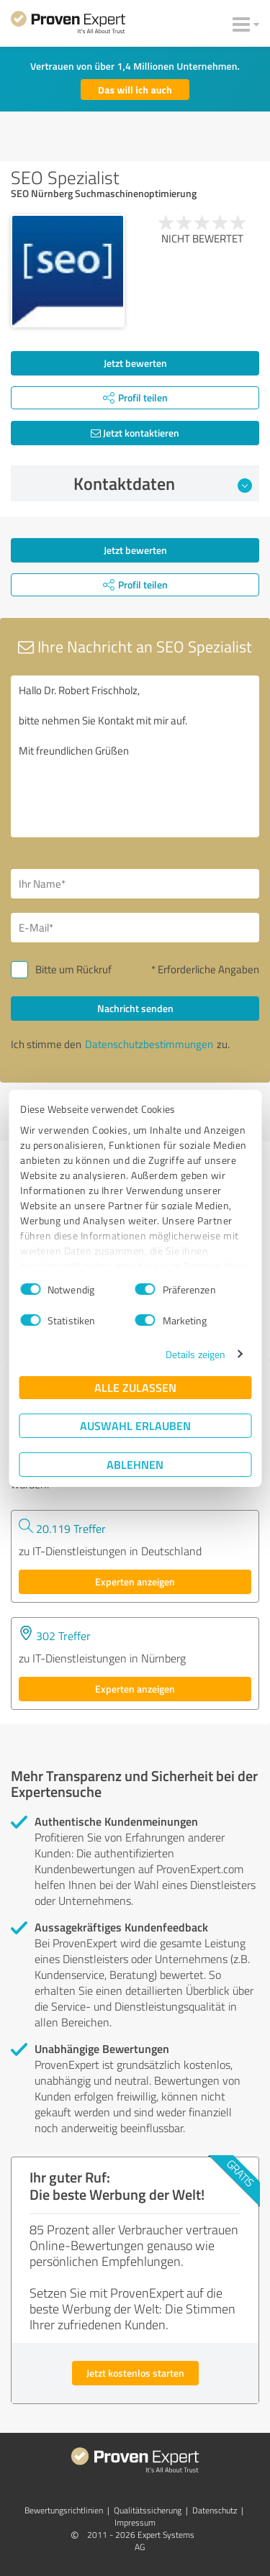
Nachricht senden (135, 1008)
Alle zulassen (135, 1387)
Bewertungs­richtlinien (63, 2510)
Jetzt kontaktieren (135, 433)
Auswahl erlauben (135, 1425)
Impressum (135, 2522)
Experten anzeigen (135, 1581)
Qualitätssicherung (147, 2510)
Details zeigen (195, 1354)
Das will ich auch (135, 89)
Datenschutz (214, 2510)
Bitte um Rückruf (73, 969)
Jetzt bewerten (135, 363)
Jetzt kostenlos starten (135, 2373)
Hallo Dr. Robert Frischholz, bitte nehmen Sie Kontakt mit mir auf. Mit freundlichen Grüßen (135, 756)
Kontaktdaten (162, 483)
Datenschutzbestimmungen (149, 1044)
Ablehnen (135, 1464)
